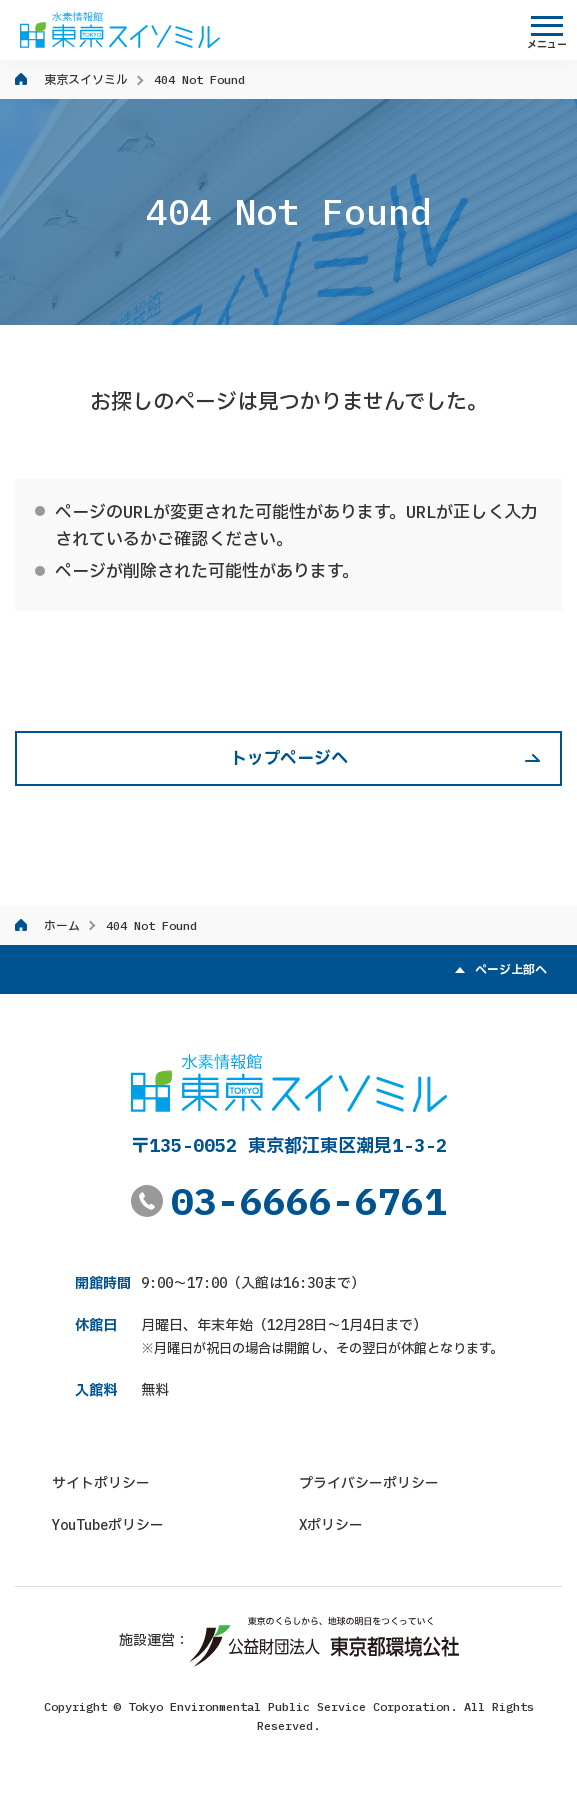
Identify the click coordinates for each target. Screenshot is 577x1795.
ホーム (62, 925)
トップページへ (289, 758)
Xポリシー (331, 1525)
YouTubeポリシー (108, 1525)
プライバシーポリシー (369, 1483)
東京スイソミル (86, 79)
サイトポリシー (101, 1483)
